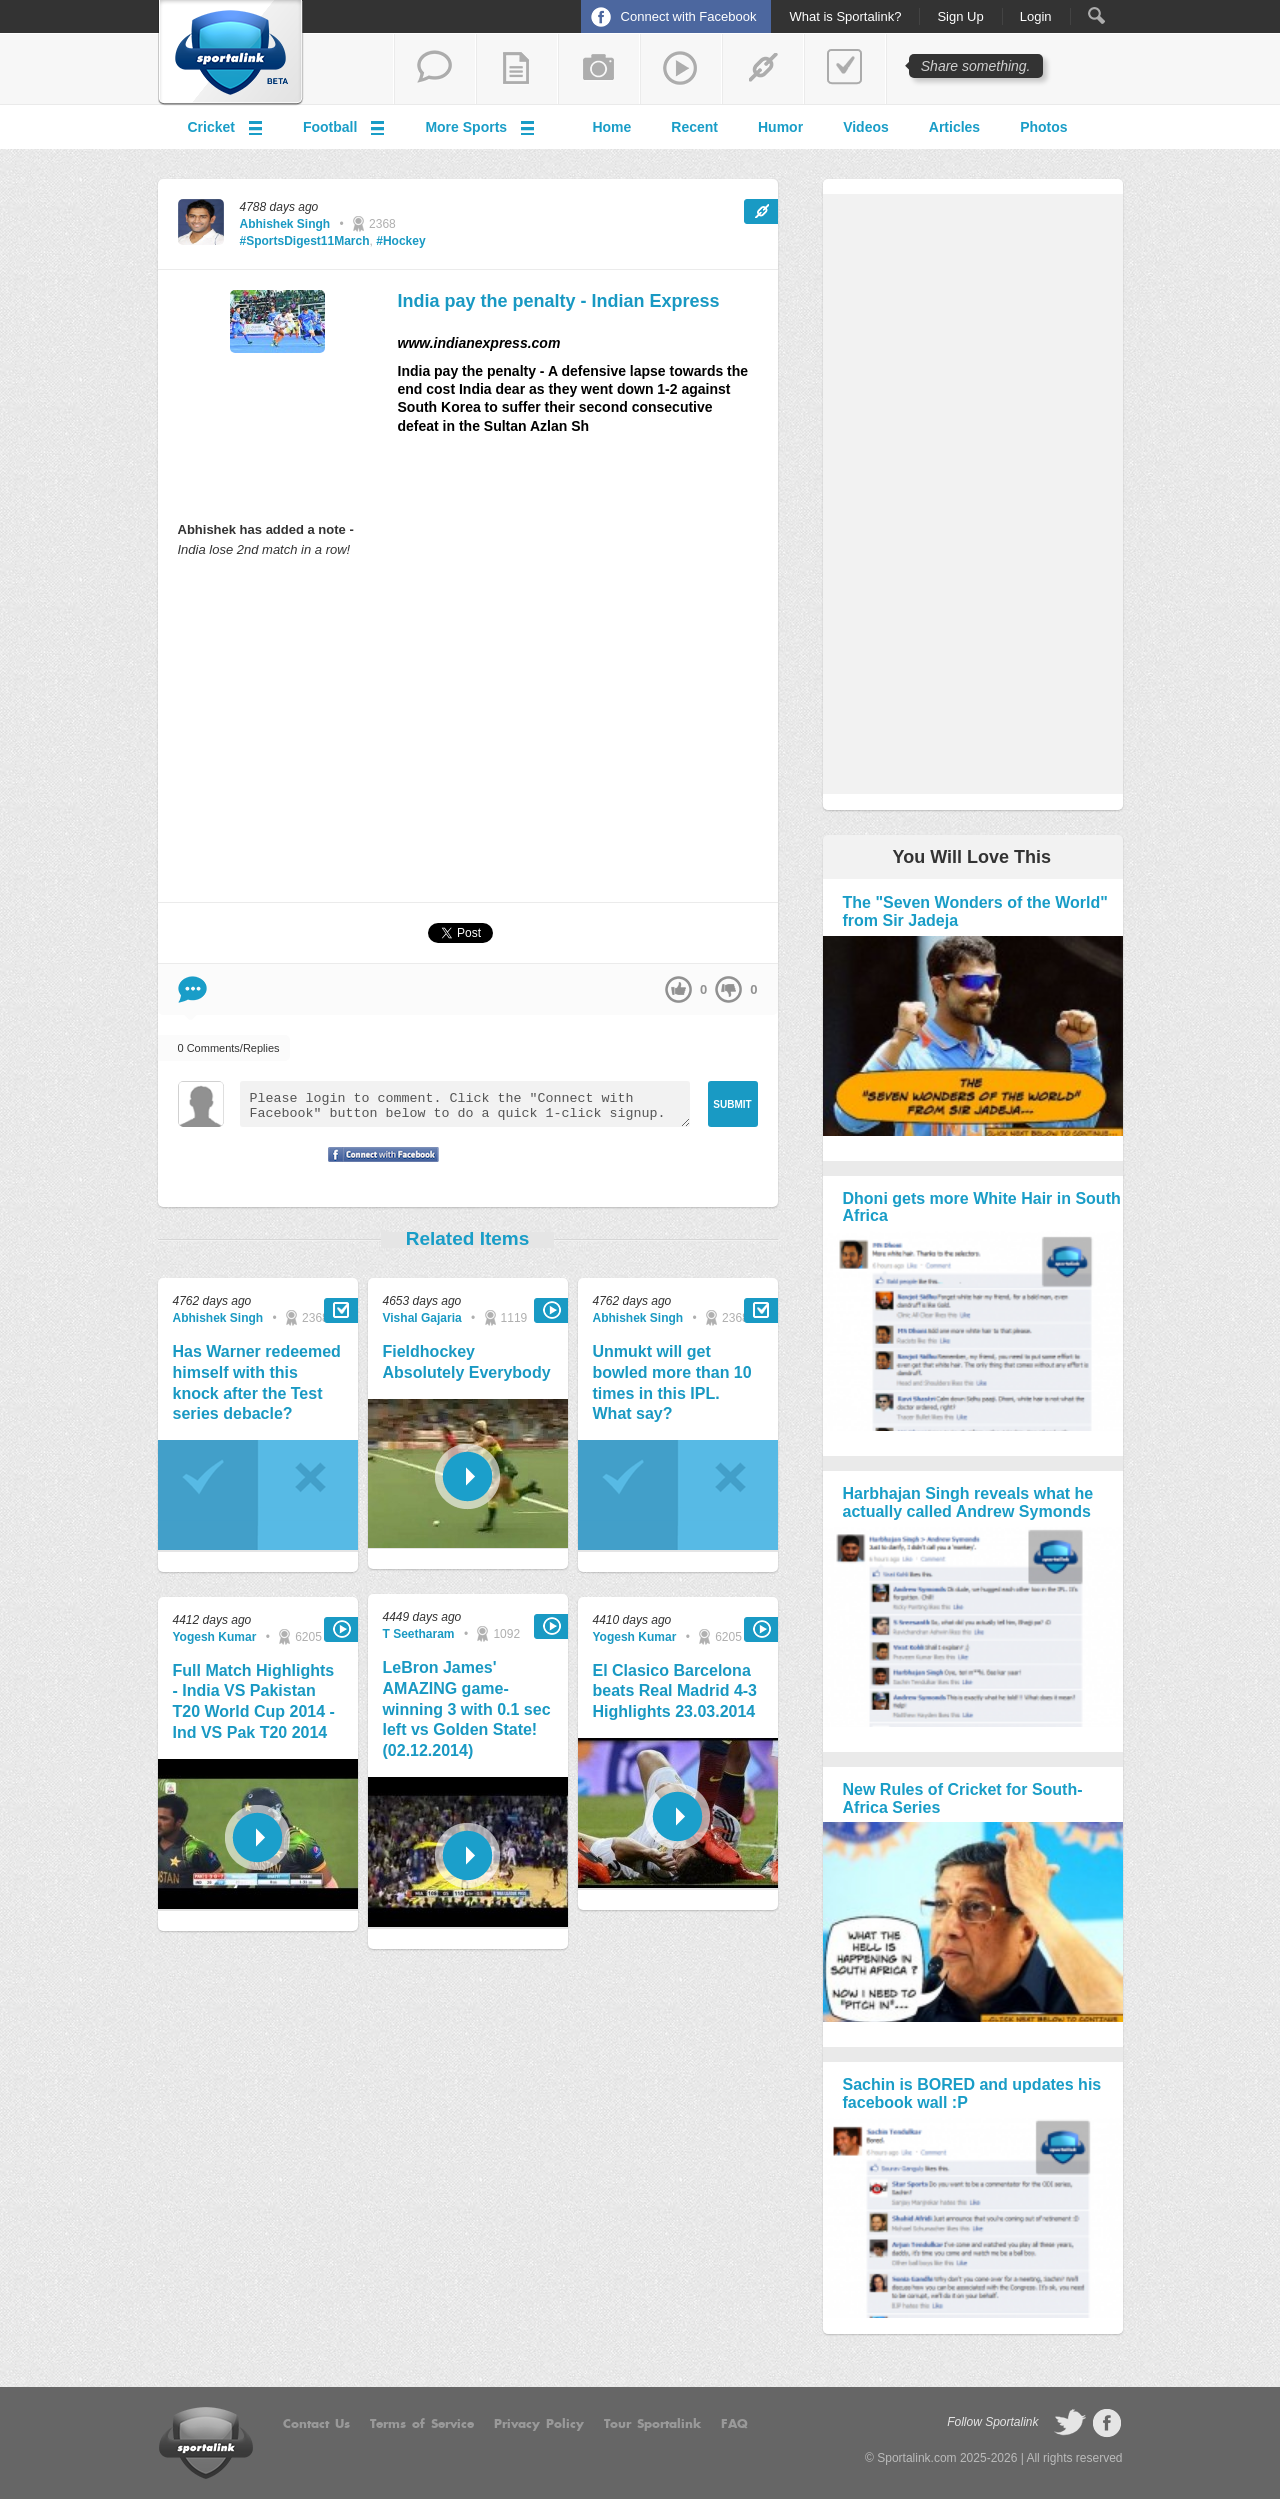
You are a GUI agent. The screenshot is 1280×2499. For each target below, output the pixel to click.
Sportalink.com (916, 2458)
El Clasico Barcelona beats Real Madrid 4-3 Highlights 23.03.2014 (675, 1691)
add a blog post (517, 69)
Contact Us (316, 2424)
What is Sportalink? (845, 17)
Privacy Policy (539, 2424)
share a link (763, 69)
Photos (1043, 127)
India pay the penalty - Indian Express (559, 301)
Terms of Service (422, 2424)
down (728, 989)
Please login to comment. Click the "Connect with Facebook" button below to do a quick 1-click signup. (465, 1104)
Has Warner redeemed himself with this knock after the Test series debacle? (257, 1382)
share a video (681, 69)
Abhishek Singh (285, 224)
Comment (192, 989)
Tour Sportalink (652, 2424)
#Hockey (400, 241)
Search (1096, 15)
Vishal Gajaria (422, 1318)
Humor (780, 127)
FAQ (734, 2424)
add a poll (845, 69)
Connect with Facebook (689, 16)
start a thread (435, 69)
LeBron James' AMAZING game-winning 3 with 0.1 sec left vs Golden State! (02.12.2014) (467, 1709)
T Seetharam (419, 1634)
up (678, 989)
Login (1036, 17)
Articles (954, 127)
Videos (866, 127)
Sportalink (231, 53)
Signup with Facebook (378, 1167)
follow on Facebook (1107, 2423)
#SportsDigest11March (305, 241)
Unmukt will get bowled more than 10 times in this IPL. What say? (672, 1382)
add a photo (599, 69)
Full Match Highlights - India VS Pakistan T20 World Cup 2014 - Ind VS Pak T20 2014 (254, 1701)
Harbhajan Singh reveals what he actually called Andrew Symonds (968, 1502)
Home (611, 127)
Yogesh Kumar (215, 1637)
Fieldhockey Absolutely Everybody (467, 1362)
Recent (694, 127)
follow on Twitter (1070, 2423)
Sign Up (960, 17)
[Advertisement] (468, 729)
